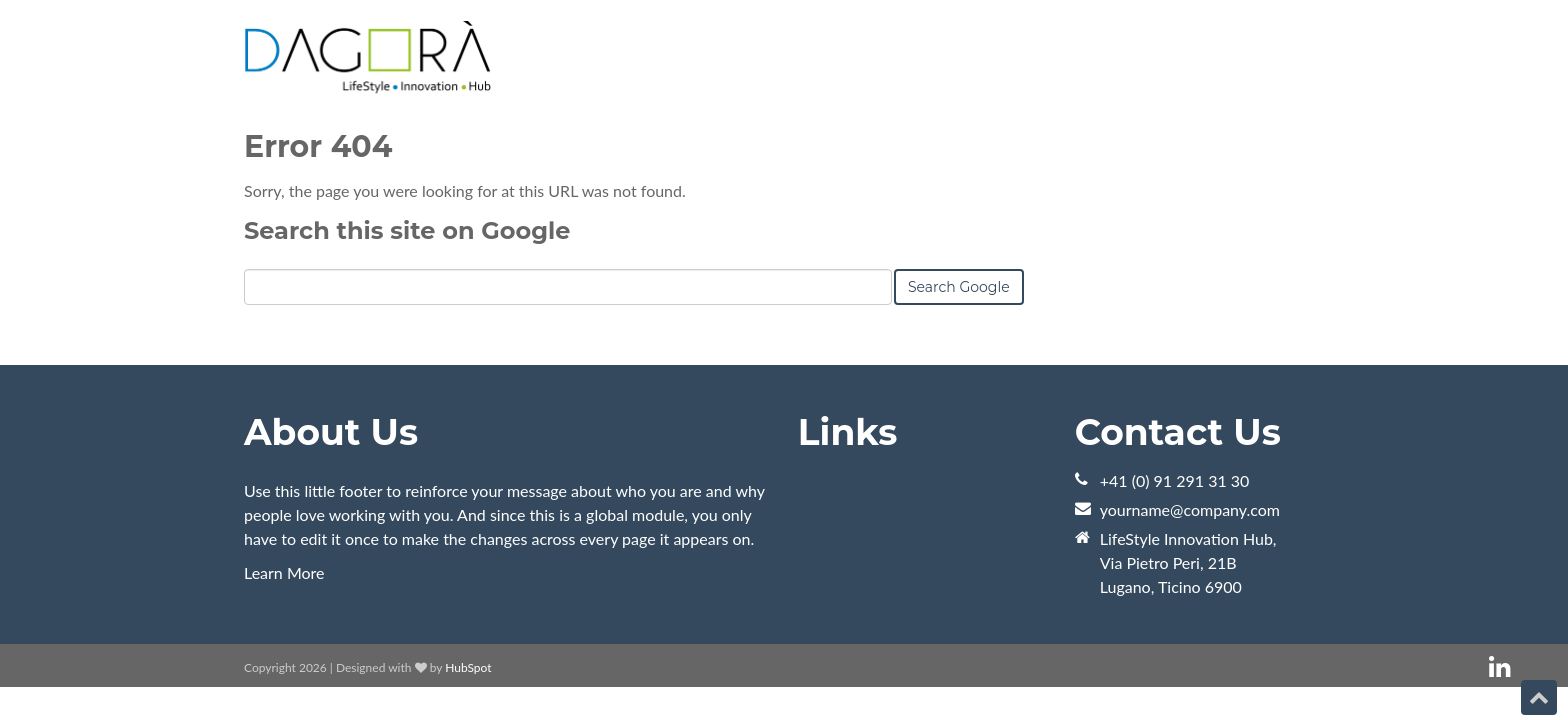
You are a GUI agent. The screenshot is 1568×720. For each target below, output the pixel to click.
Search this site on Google (407, 230)
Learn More (284, 572)
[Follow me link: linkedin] (1499, 667)
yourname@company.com (1190, 509)
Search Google (959, 287)
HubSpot (468, 667)
